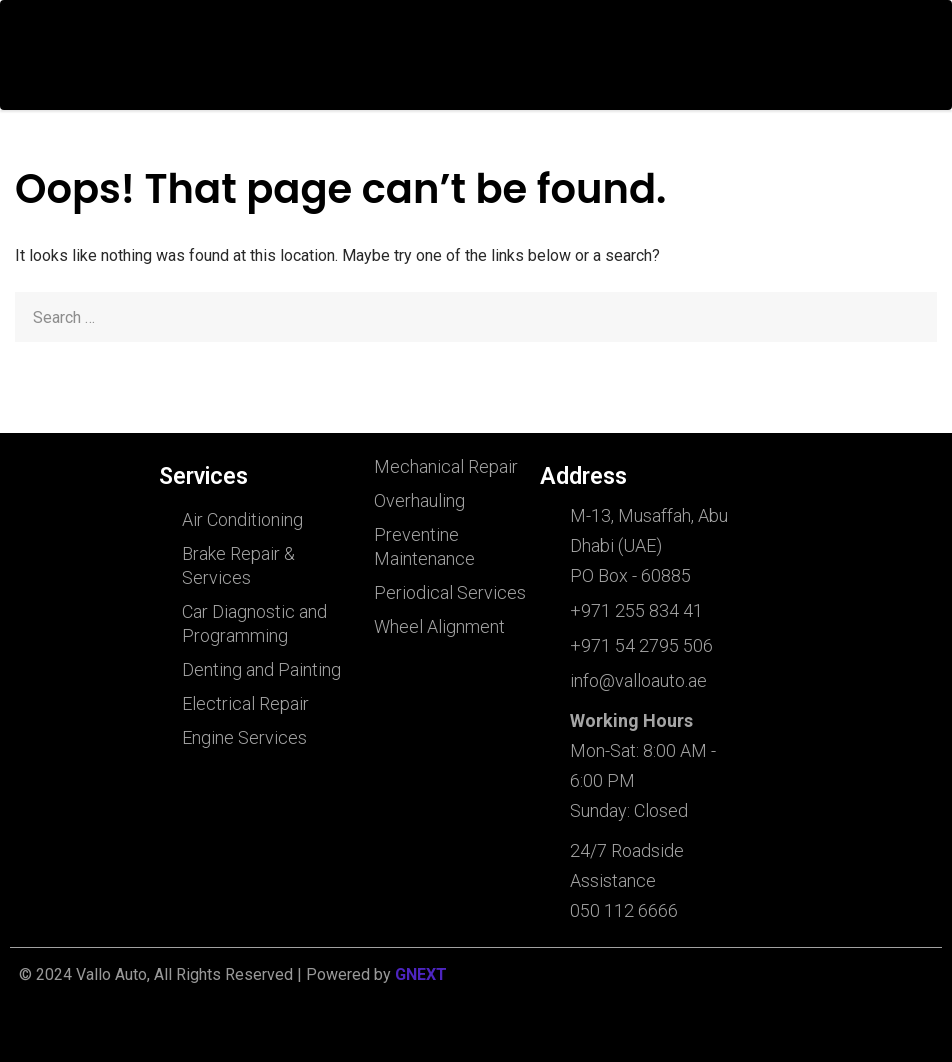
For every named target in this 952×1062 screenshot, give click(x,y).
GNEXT (421, 974)
